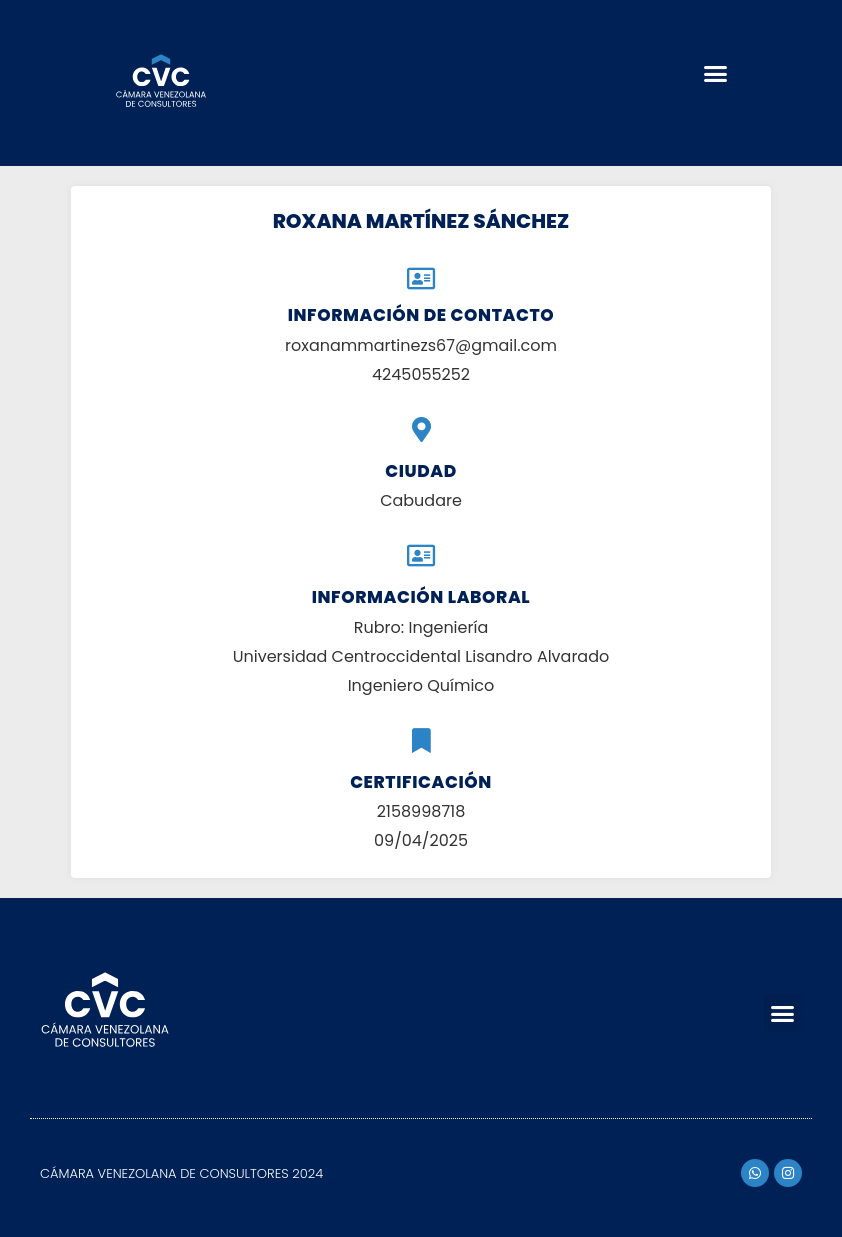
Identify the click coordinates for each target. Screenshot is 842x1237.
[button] (715, 73)
